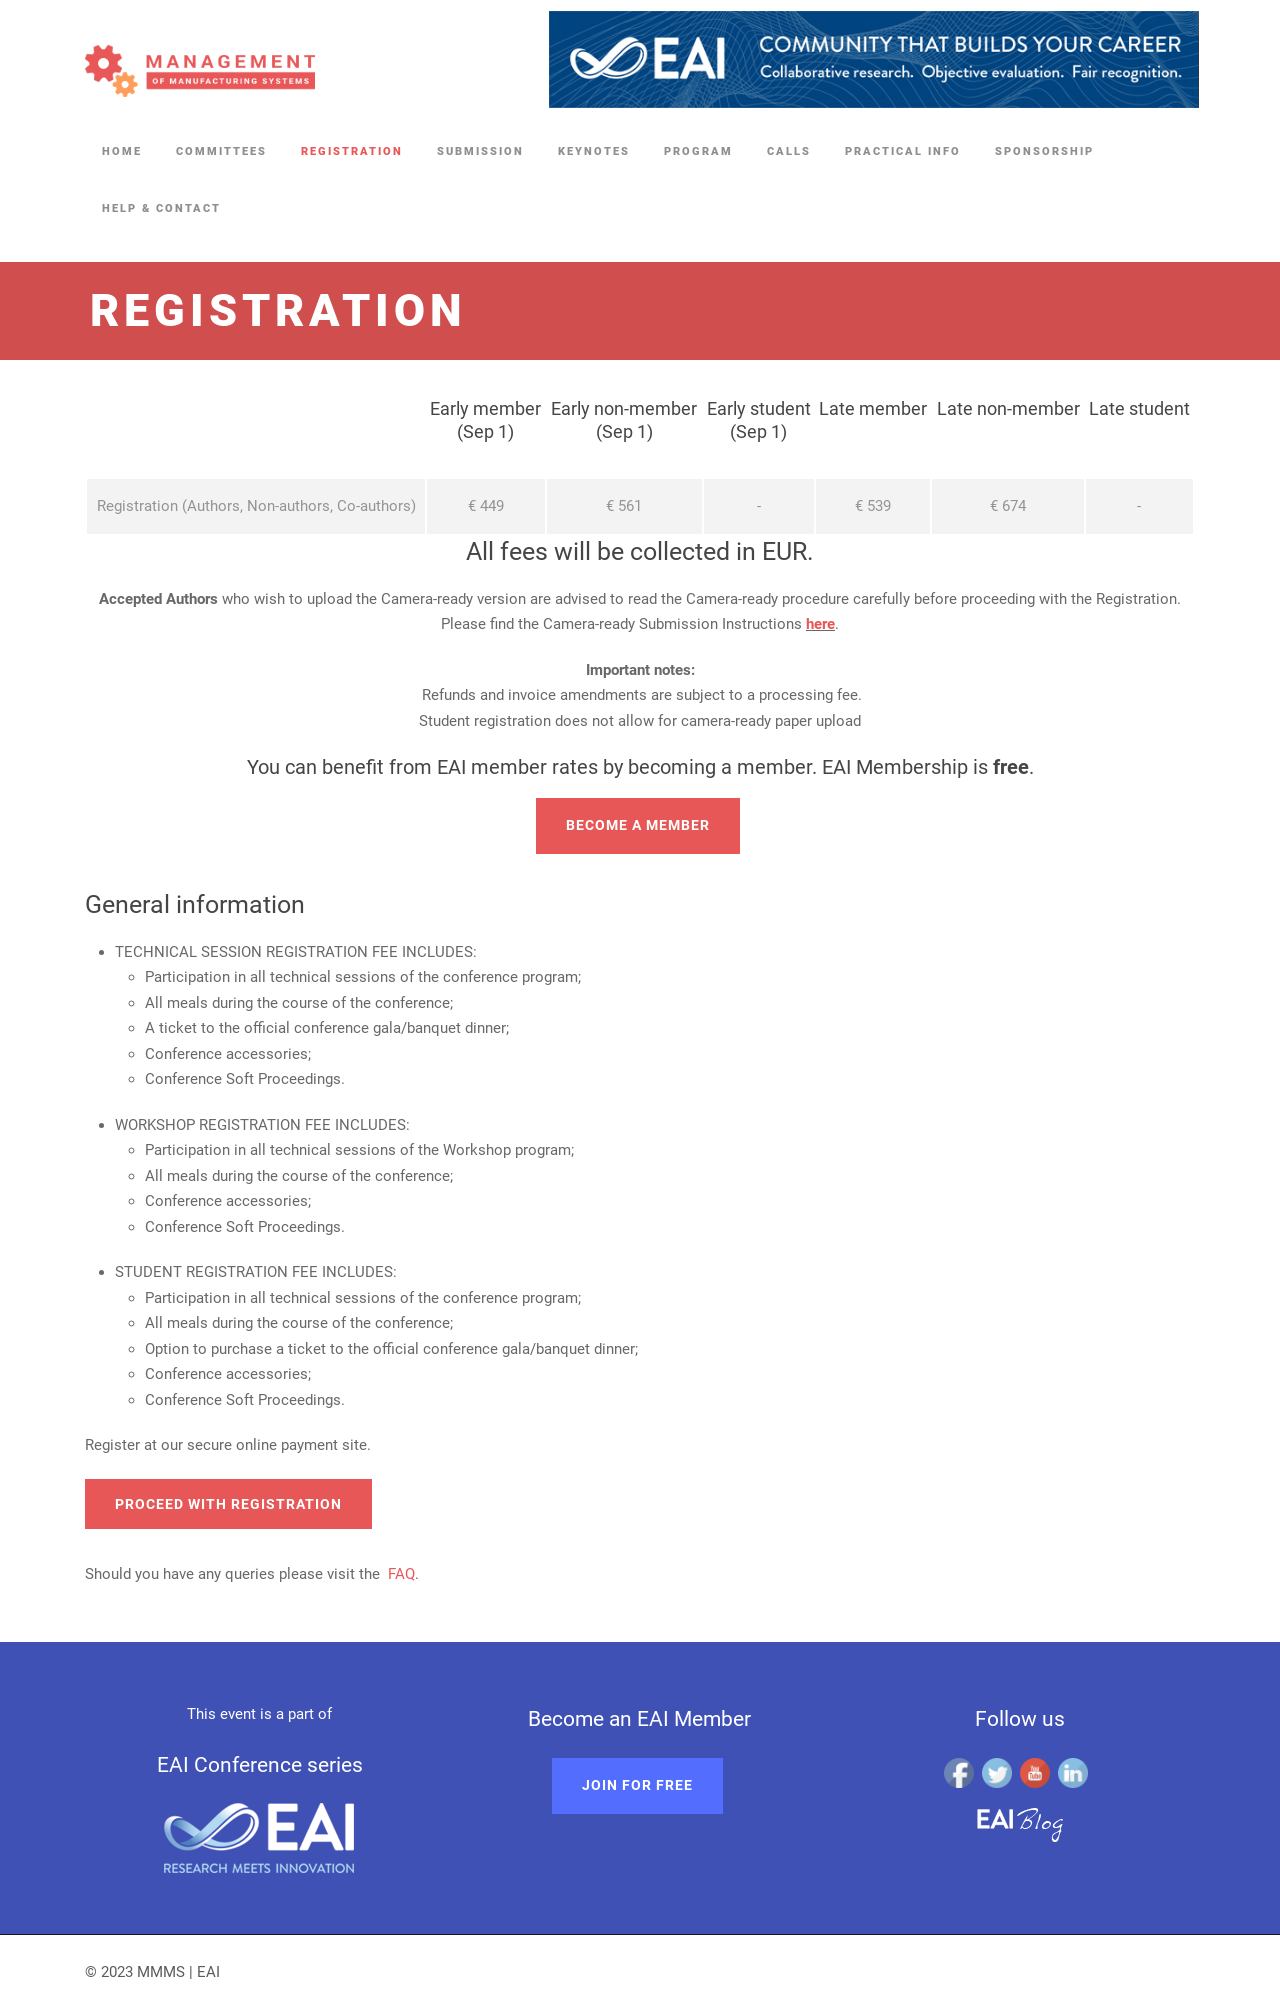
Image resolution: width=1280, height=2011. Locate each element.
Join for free (637, 1785)
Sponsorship (1044, 151)
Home (122, 151)
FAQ (401, 1574)
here (820, 624)
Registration (352, 151)
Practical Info (903, 151)
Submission (480, 151)
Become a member (638, 825)
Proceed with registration (228, 1504)
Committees (221, 151)
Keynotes (594, 151)
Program (698, 151)
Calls (789, 151)
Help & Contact (161, 208)
